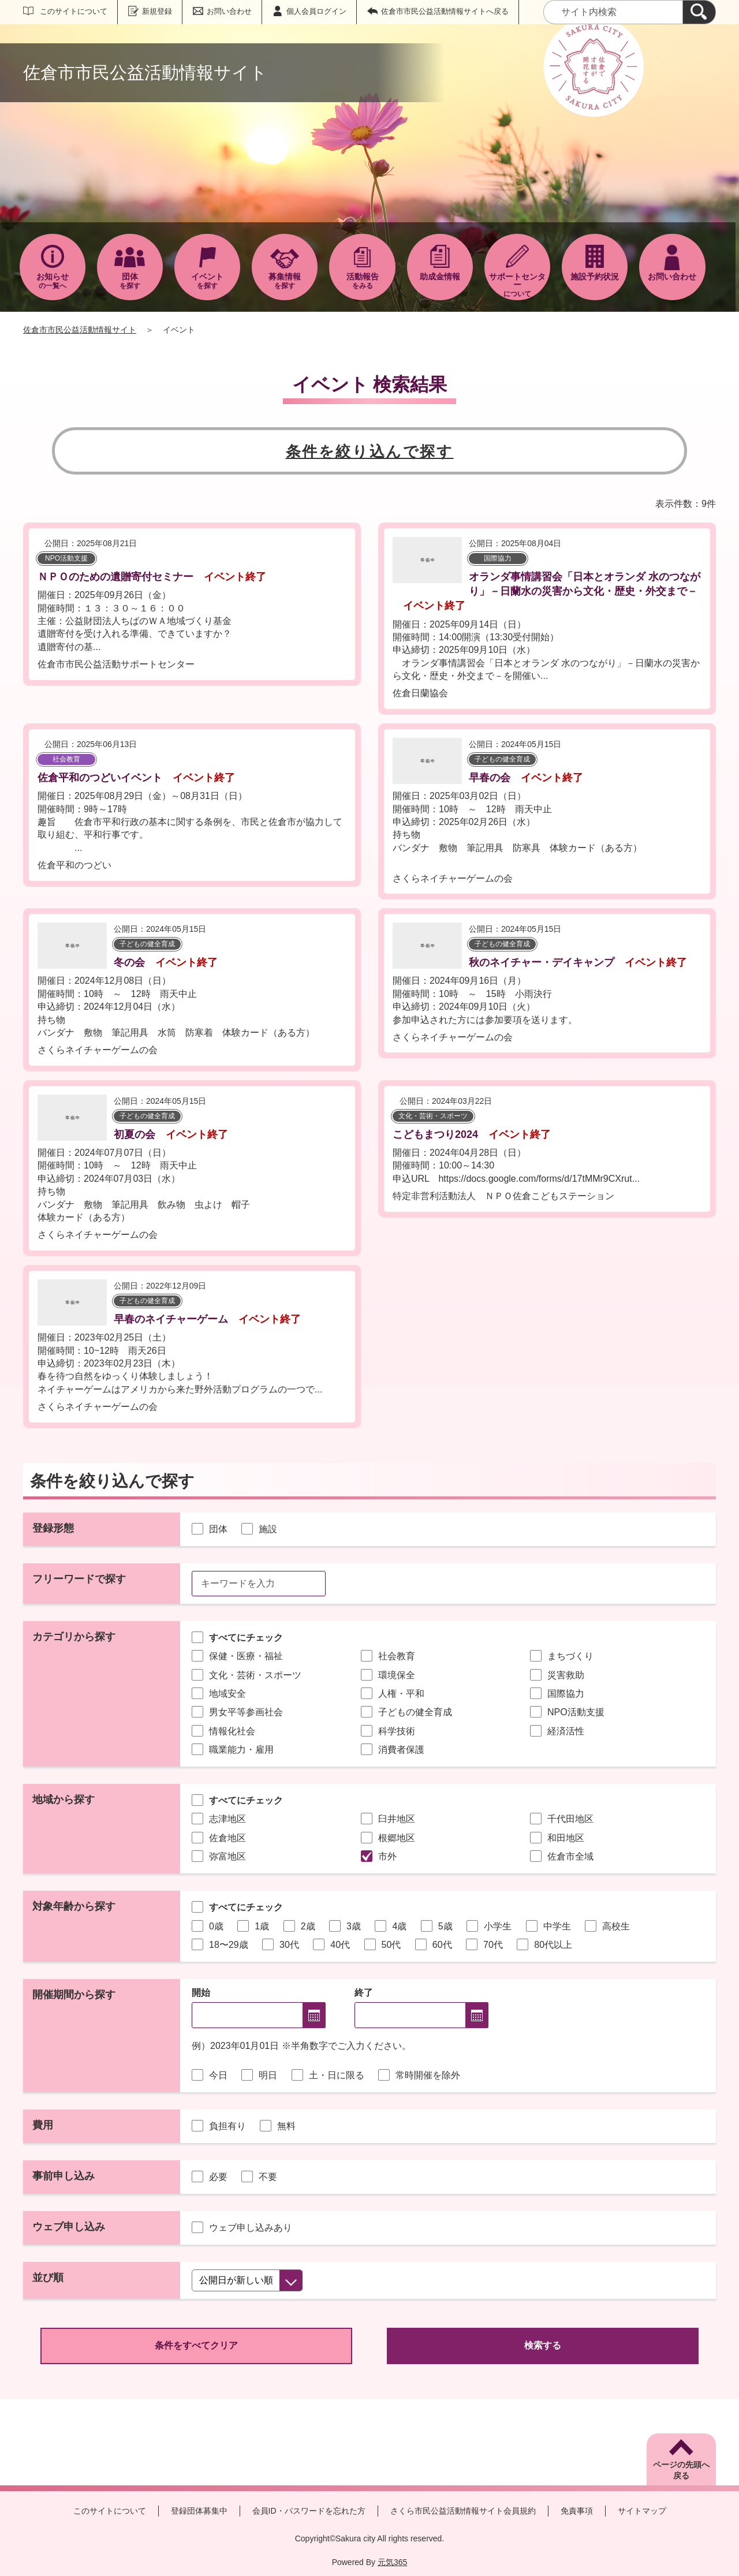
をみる (362, 281)
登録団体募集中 (199, 2510)
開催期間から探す (73, 1994)
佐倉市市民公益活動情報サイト (79, 329)
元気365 (392, 2562)
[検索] (699, 12)
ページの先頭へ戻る (681, 2470)
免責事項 (577, 2510)
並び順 (48, 2277)
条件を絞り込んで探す (370, 451)
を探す (130, 281)
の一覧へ (52, 281)
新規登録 (157, 11)
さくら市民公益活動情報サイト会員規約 (463, 2510)
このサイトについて (73, 11)
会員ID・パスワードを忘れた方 (308, 2510)
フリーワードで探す (79, 1579)
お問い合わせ (229, 11)
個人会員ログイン (316, 11)
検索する (542, 2345)
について (517, 285)
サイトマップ (642, 2510)
